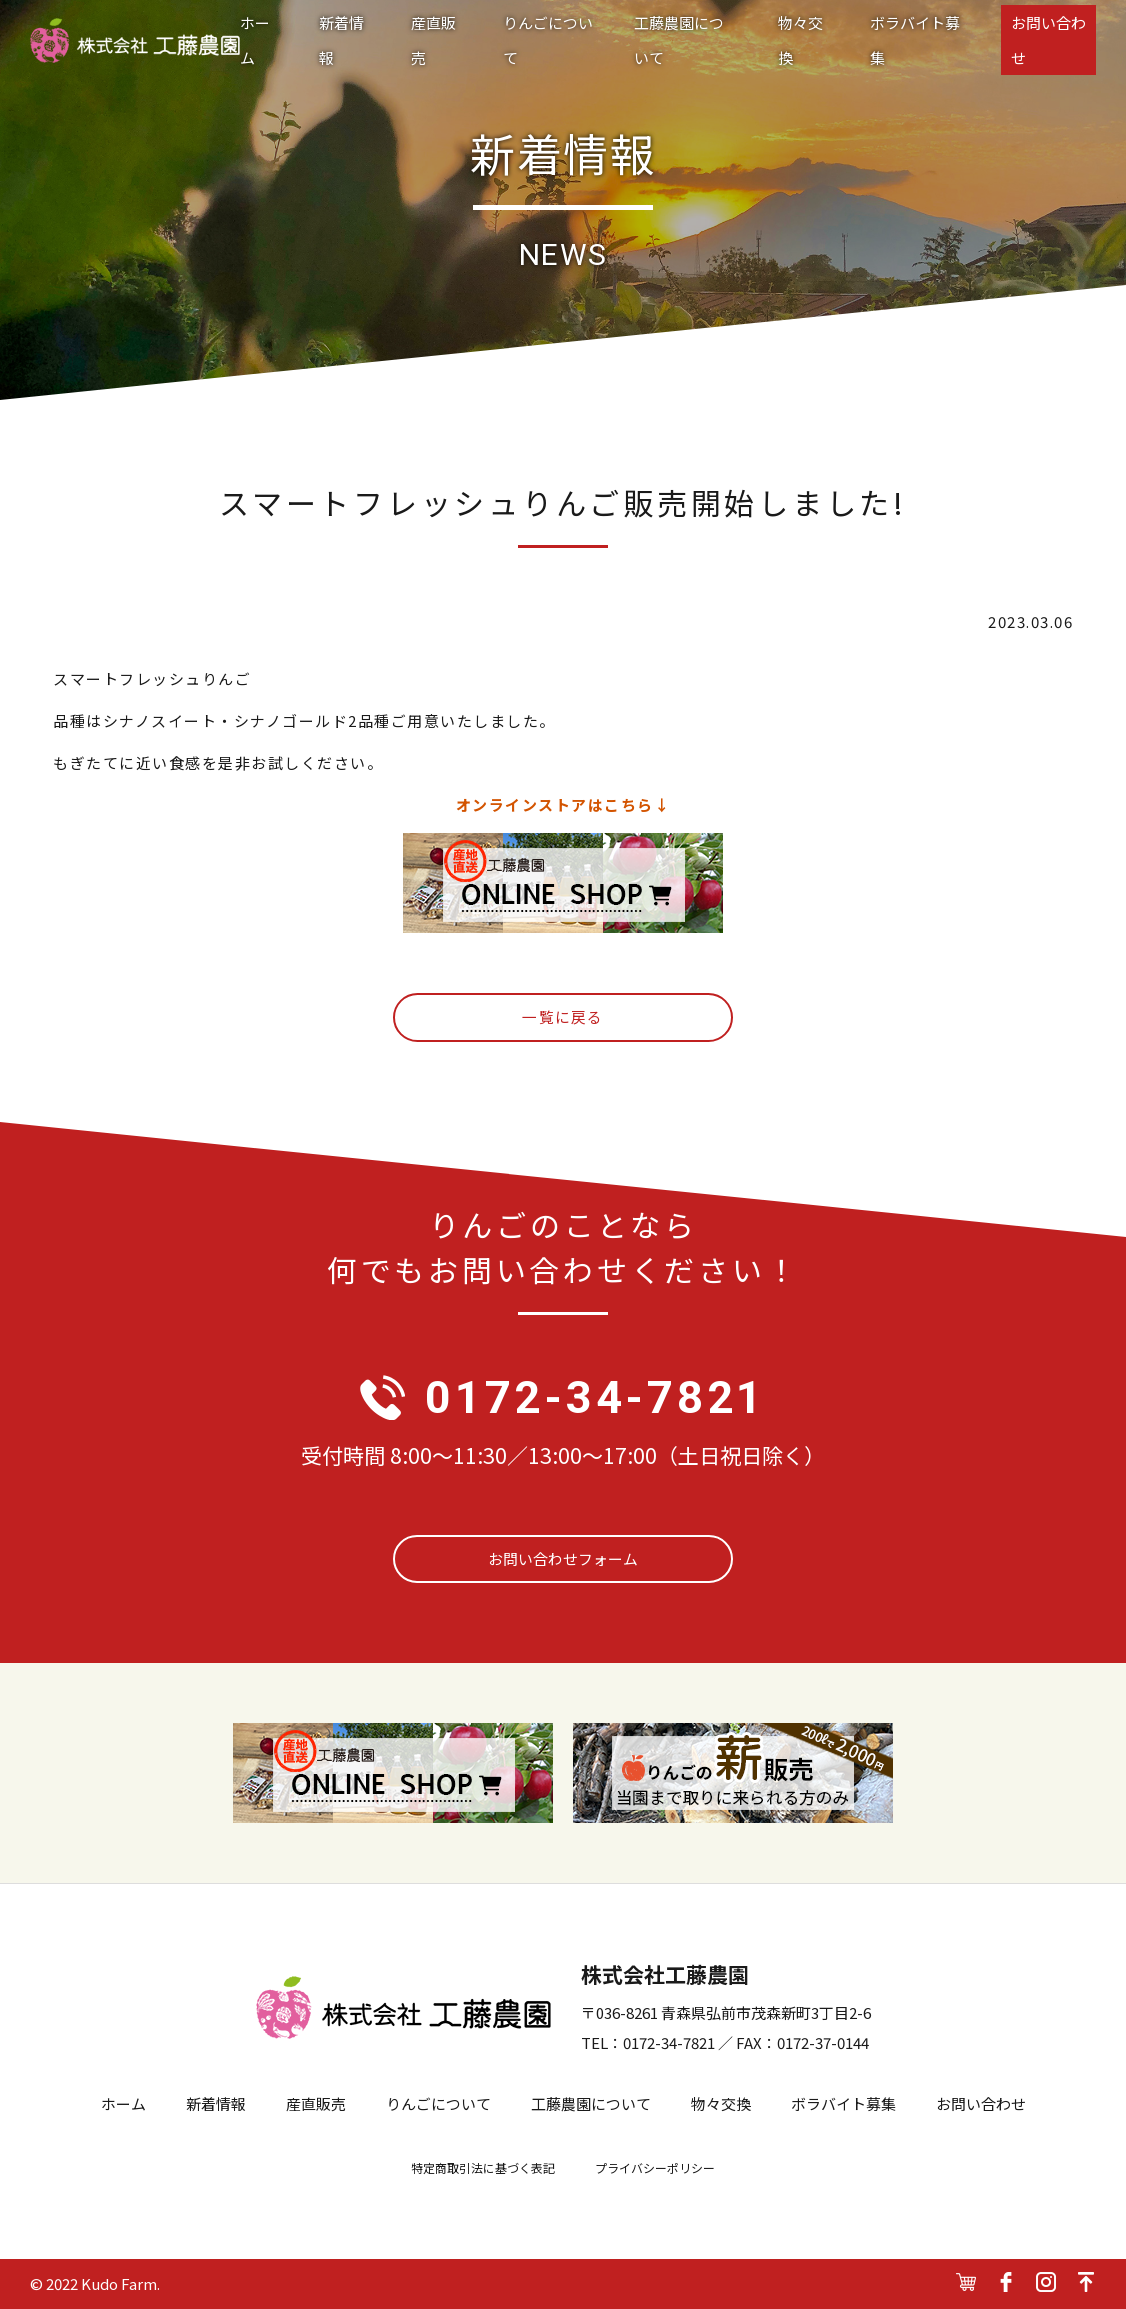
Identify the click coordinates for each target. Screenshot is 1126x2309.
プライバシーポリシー (655, 2168)
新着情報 (341, 40)
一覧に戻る (563, 1017)
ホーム (255, 40)
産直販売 (433, 40)
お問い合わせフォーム (563, 1559)
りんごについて (548, 40)
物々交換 (800, 40)
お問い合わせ (1048, 40)
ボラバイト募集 (915, 40)
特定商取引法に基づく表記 (483, 2168)
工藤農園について (679, 40)
